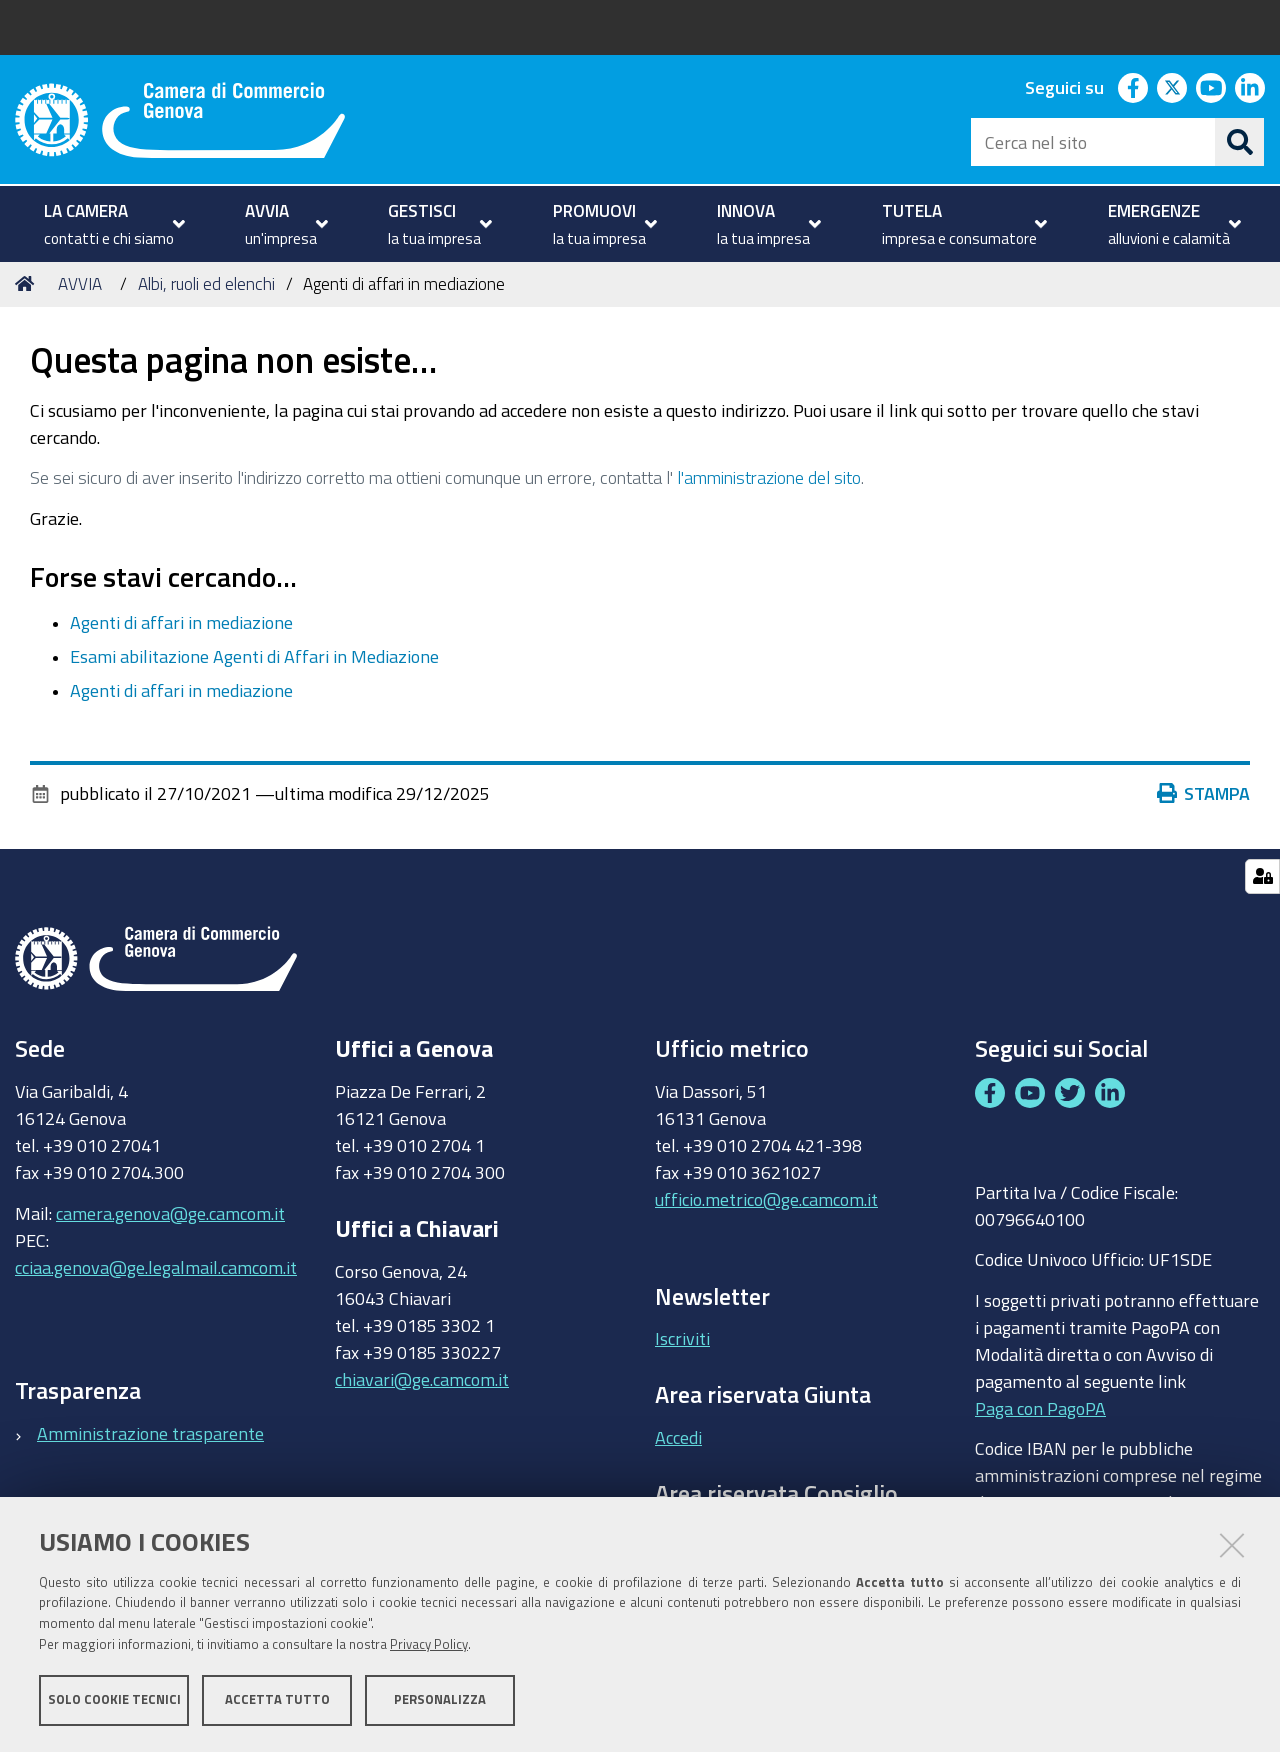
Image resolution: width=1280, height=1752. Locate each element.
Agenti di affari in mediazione (181, 622)
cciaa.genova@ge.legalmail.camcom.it (156, 1267)
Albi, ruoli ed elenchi (206, 283)
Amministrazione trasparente (150, 1433)
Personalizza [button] (440, 1699)
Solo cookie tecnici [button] (114, 1699)
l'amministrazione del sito (769, 477)
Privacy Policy (429, 1644)
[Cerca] (1240, 142)
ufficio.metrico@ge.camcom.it (766, 1199)
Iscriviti (682, 1338)
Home (28, 283)
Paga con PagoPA (1040, 1403)
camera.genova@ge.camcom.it (170, 1213)
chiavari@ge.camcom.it (422, 1379)
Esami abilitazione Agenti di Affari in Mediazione (254, 656)
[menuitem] (112, 224)
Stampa (1208, 793)
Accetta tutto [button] (277, 1699)
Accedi (678, 1437)
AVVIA (80, 283)
